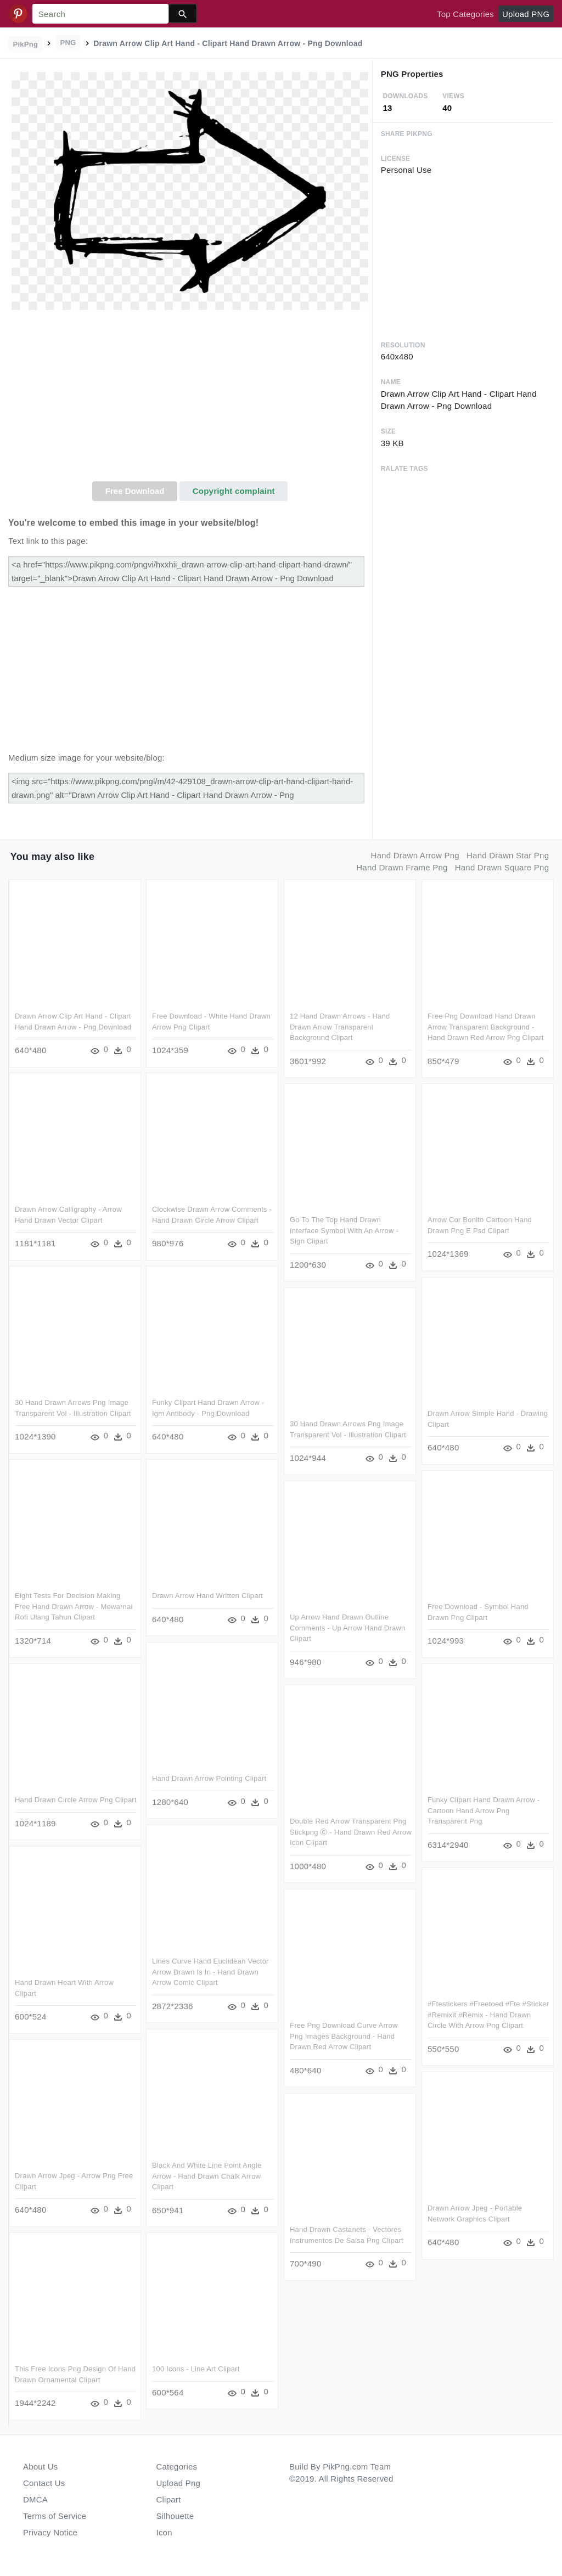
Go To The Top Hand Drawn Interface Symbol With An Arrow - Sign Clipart (344, 1230)
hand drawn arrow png (415, 855)
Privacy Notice (50, 2532)
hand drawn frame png (401, 867)
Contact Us (44, 2483)
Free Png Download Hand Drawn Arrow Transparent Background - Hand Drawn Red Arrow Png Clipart (486, 1027)
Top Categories (465, 14)
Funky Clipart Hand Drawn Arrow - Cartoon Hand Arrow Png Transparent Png (483, 1810)
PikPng (25, 44)
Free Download (135, 491)
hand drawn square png (502, 867)
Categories (177, 2466)
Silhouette (175, 2516)
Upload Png (178, 2483)
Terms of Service (54, 2516)
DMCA (35, 2499)
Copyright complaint (234, 491)
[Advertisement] (190, 399)
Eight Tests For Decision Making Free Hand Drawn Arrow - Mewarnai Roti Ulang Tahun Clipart (74, 1606)
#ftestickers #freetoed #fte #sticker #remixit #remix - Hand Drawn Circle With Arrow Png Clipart (488, 2014)
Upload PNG (525, 14)
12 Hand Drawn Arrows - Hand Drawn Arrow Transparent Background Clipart (340, 1027)
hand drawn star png (508, 855)
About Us (40, 2466)
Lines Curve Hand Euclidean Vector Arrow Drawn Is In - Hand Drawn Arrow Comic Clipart (210, 1972)
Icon (164, 2532)
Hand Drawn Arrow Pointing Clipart (209, 1778)
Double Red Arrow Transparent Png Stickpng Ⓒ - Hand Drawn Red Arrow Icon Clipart (351, 1832)
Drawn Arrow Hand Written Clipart (207, 1595)
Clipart (168, 2499)
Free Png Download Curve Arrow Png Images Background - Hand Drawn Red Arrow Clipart (344, 2036)
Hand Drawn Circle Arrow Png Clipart (76, 1800)
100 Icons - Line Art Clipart (196, 2369)
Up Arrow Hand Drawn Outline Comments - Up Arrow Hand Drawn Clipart (347, 1628)
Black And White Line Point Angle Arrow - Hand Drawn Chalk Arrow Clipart (206, 2176)
